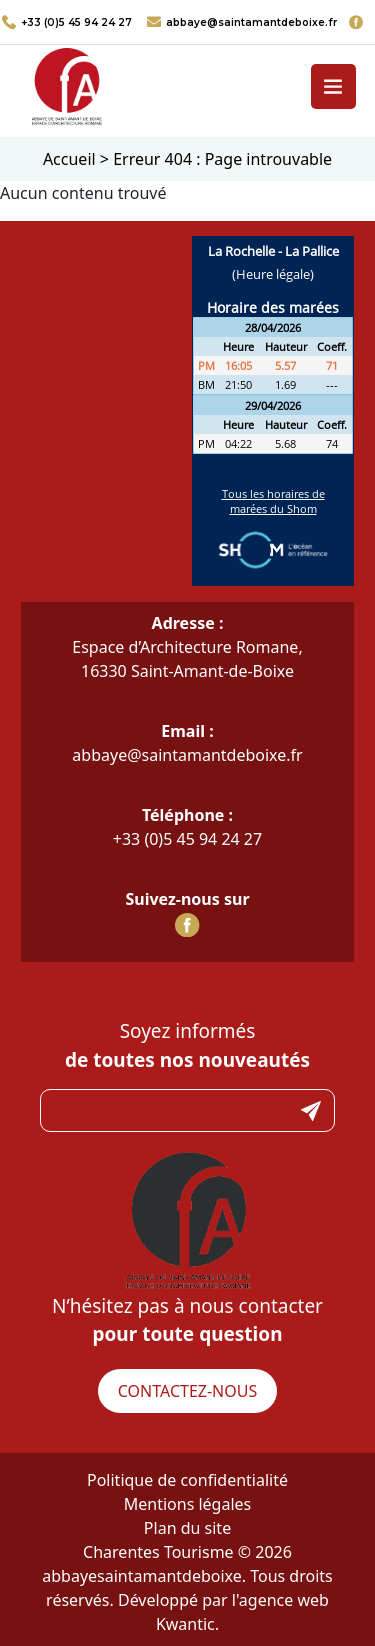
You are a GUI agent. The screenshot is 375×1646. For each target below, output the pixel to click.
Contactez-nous (187, 1391)
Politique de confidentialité (187, 1480)
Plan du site (187, 1528)
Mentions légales (188, 1504)
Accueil (69, 159)
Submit (311, 1110)
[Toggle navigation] (333, 86)
